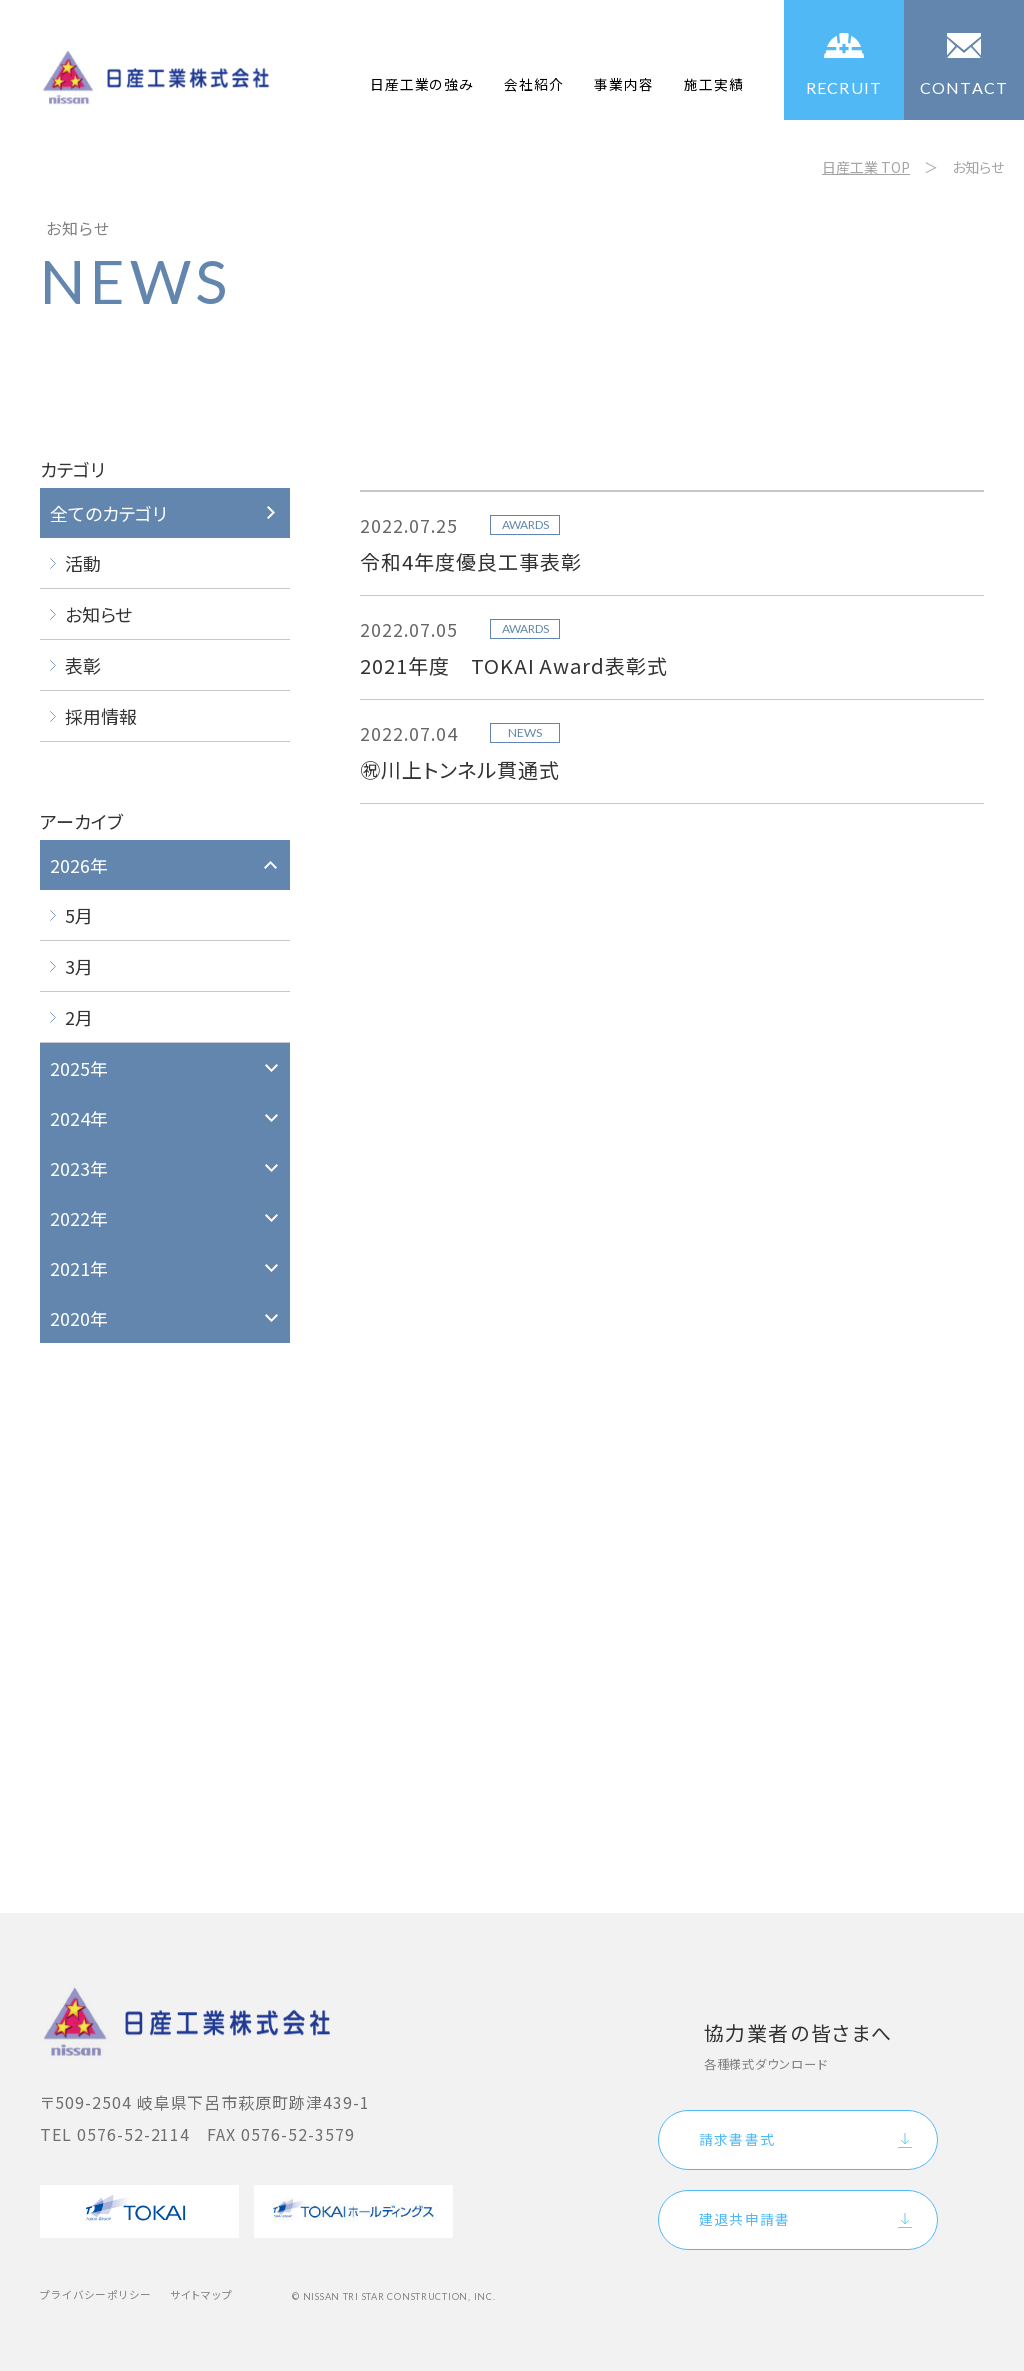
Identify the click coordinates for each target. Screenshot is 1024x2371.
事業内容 (623, 84)
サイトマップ (202, 2294)
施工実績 (713, 84)
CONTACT (964, 87)
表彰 (83, 665)
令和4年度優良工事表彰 (471, 561)
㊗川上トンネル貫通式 (460, 769)
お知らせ (98, 614)
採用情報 (101, 716)
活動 (83, 563)
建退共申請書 (744, 2219)
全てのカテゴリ (108, 513)
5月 (79, 915)
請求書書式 (737, 2139)
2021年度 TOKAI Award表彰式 (514, 665)
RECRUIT (844, 87)
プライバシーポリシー (96, 2294)
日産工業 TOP (866, 167)
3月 (79, 966)
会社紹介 (533, 84)
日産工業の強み (422, 84)
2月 (79, 1017)
